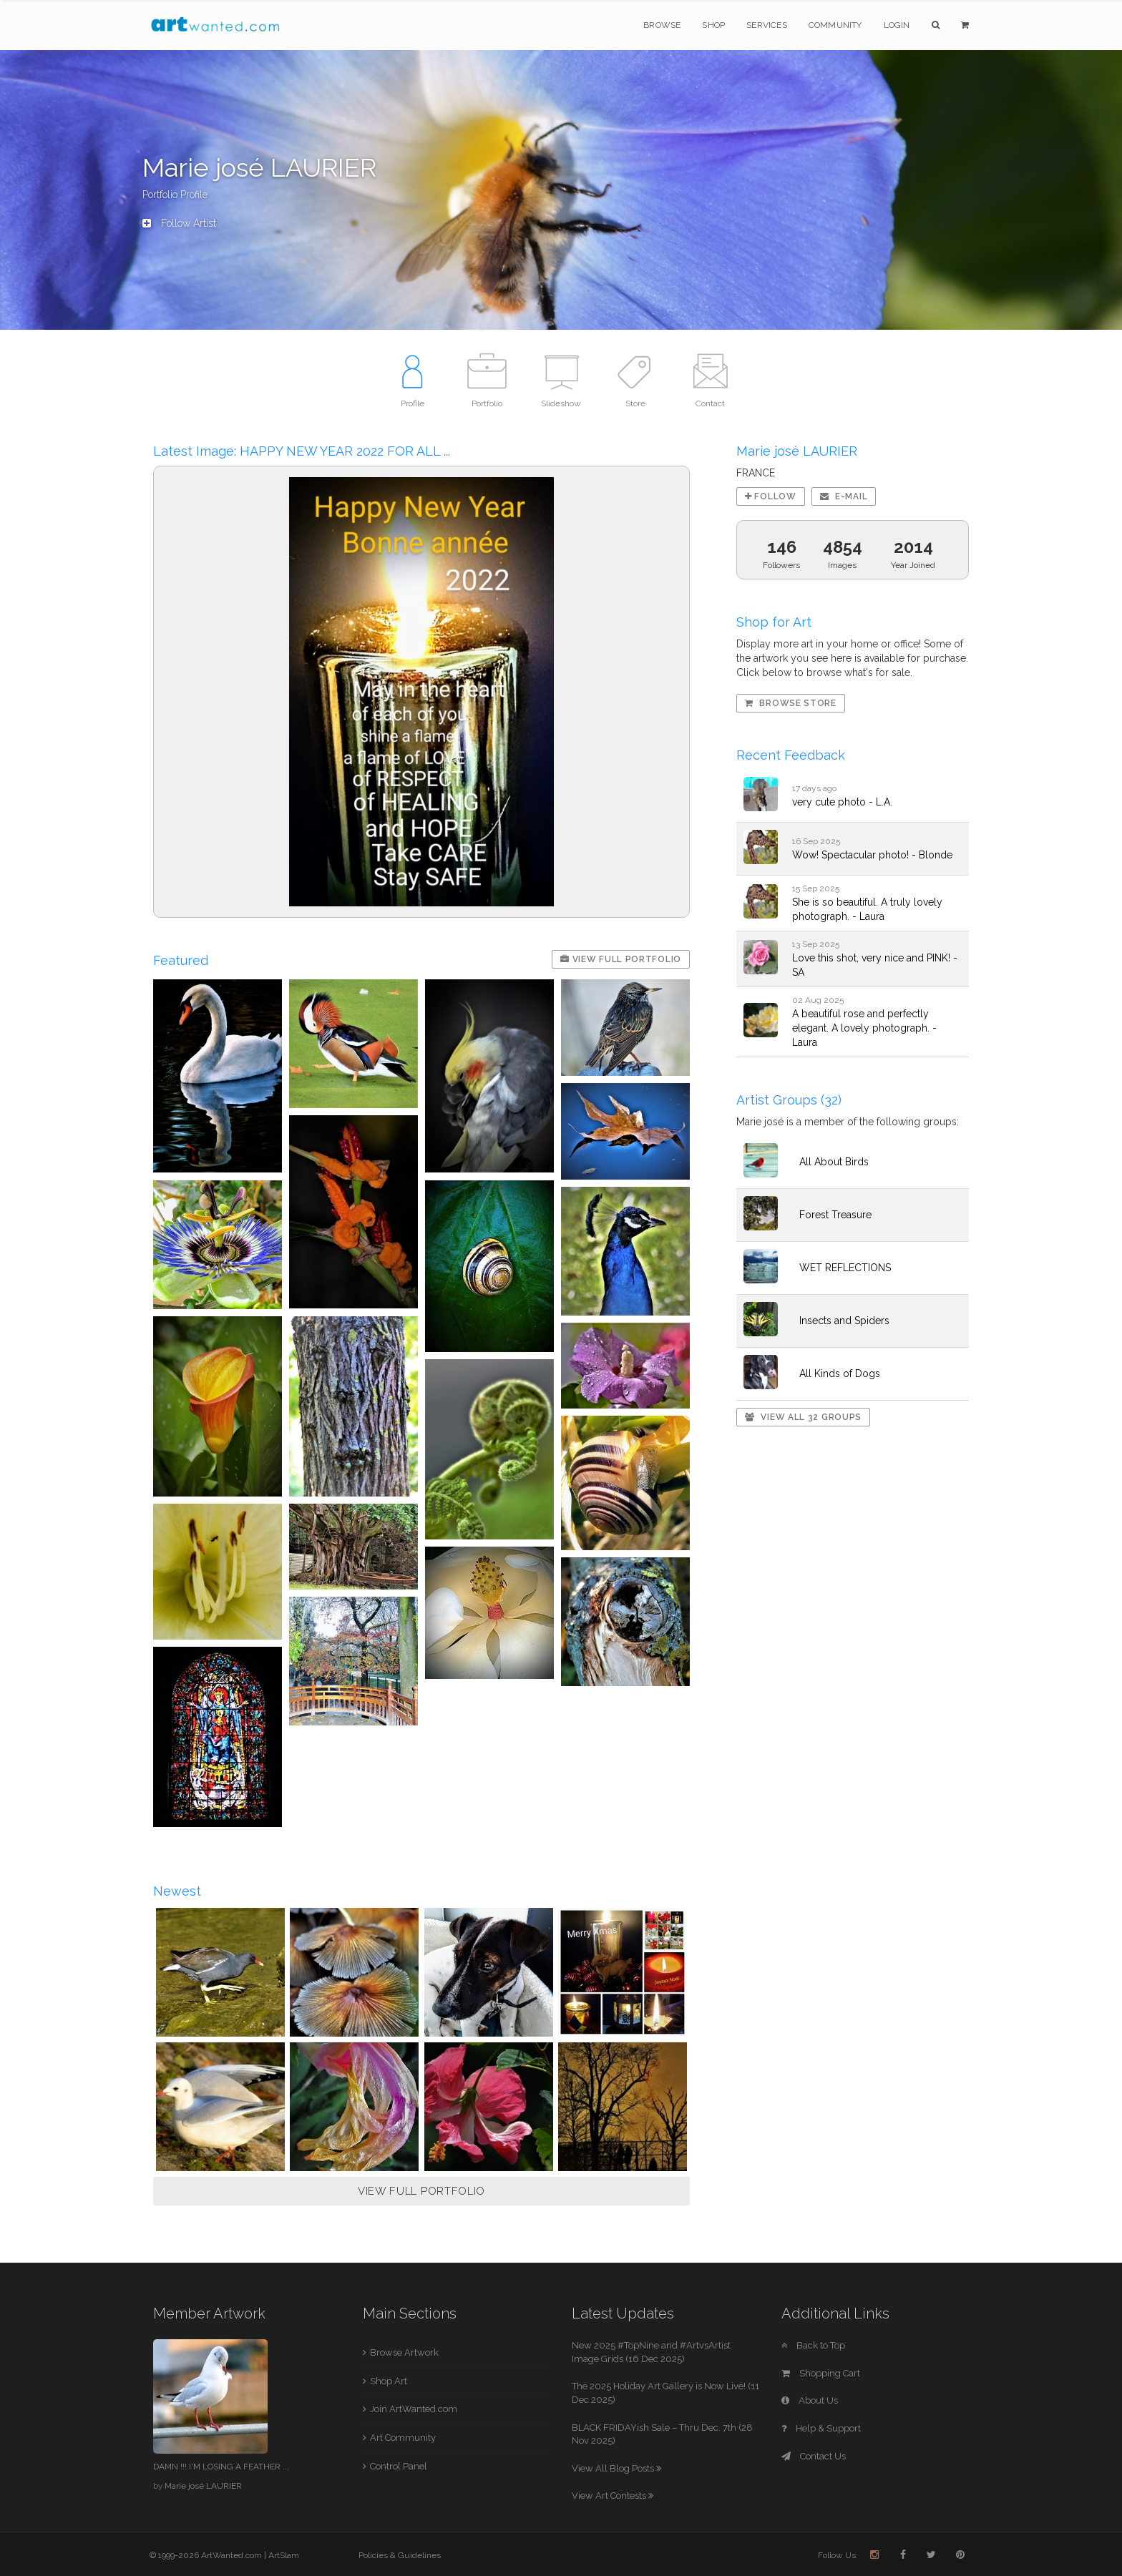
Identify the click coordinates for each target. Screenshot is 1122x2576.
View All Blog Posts (616, 2468)
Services (766, 25)
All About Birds (834, 1161)
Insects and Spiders (844, 1320)
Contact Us (813, 2456)
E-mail (844, 496)
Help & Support (821, 2428)
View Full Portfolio (620, 959)
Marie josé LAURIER (203, 2486)
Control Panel (398, 2466)
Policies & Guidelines (399, 2555)
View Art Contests (612, 2495)
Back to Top (813, 2345)
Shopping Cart (820, 2373)
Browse (661, 25)
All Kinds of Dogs (839, 1373)
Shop (713, 25)
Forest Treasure (835, 1214)
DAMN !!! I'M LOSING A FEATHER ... (221, 2467)
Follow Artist (179, 223)
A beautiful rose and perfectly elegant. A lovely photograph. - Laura (864, 1028)
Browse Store (790, 703)
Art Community (403, 2437)
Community (835, 25)
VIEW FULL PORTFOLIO (421, 2191)
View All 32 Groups (803, 1417)
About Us (809, 2400)
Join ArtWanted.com (413, 2409)
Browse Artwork (404, 2352)
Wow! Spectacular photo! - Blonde (872, 855)
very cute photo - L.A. (842, 802)
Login (897, 25)
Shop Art (388, 2381)
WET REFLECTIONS (845, 1267)
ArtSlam (283, 2555)
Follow (770, 496)
